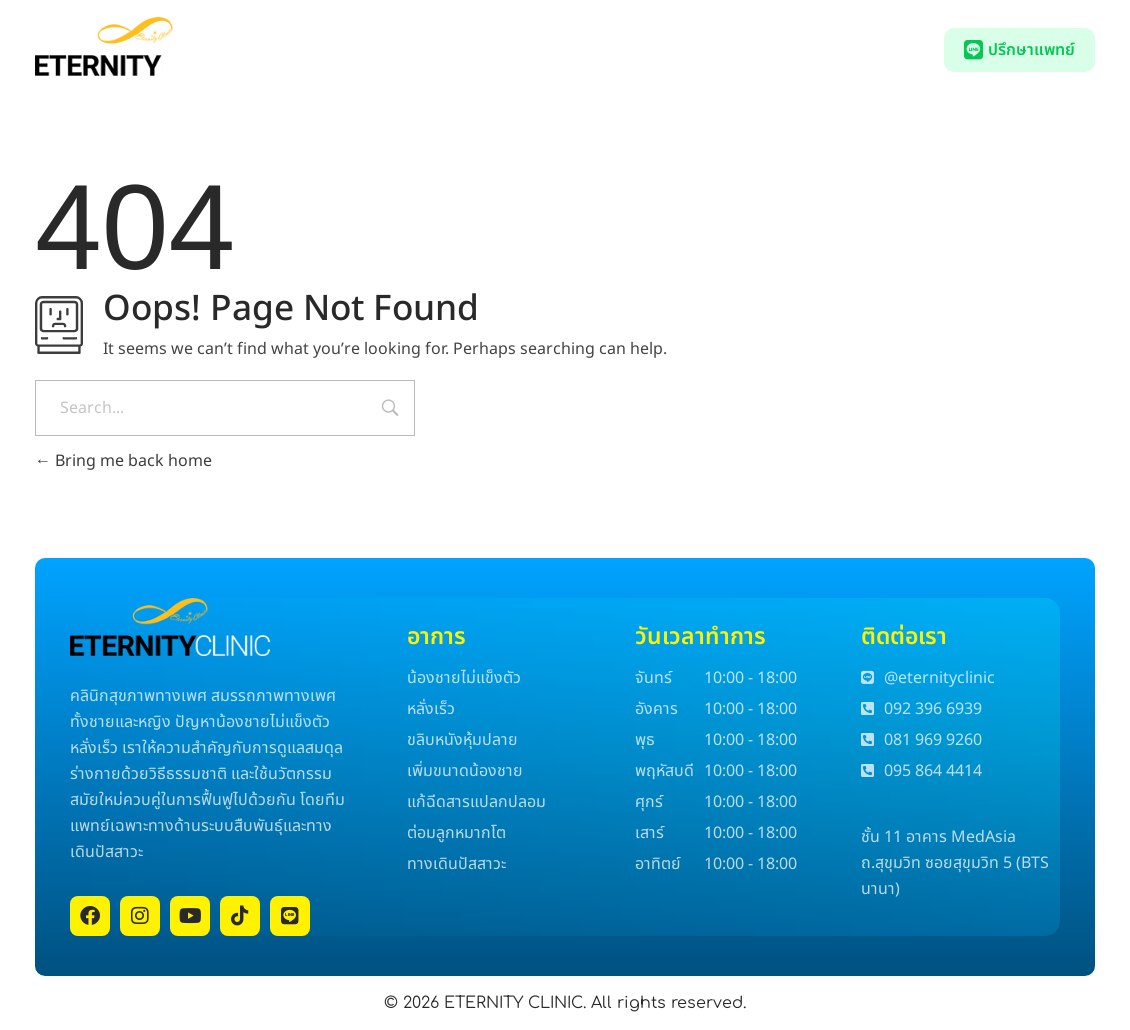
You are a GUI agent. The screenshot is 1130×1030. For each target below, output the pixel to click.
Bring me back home (123, 461)
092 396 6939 (875, 51)
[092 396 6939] (808, 52)
